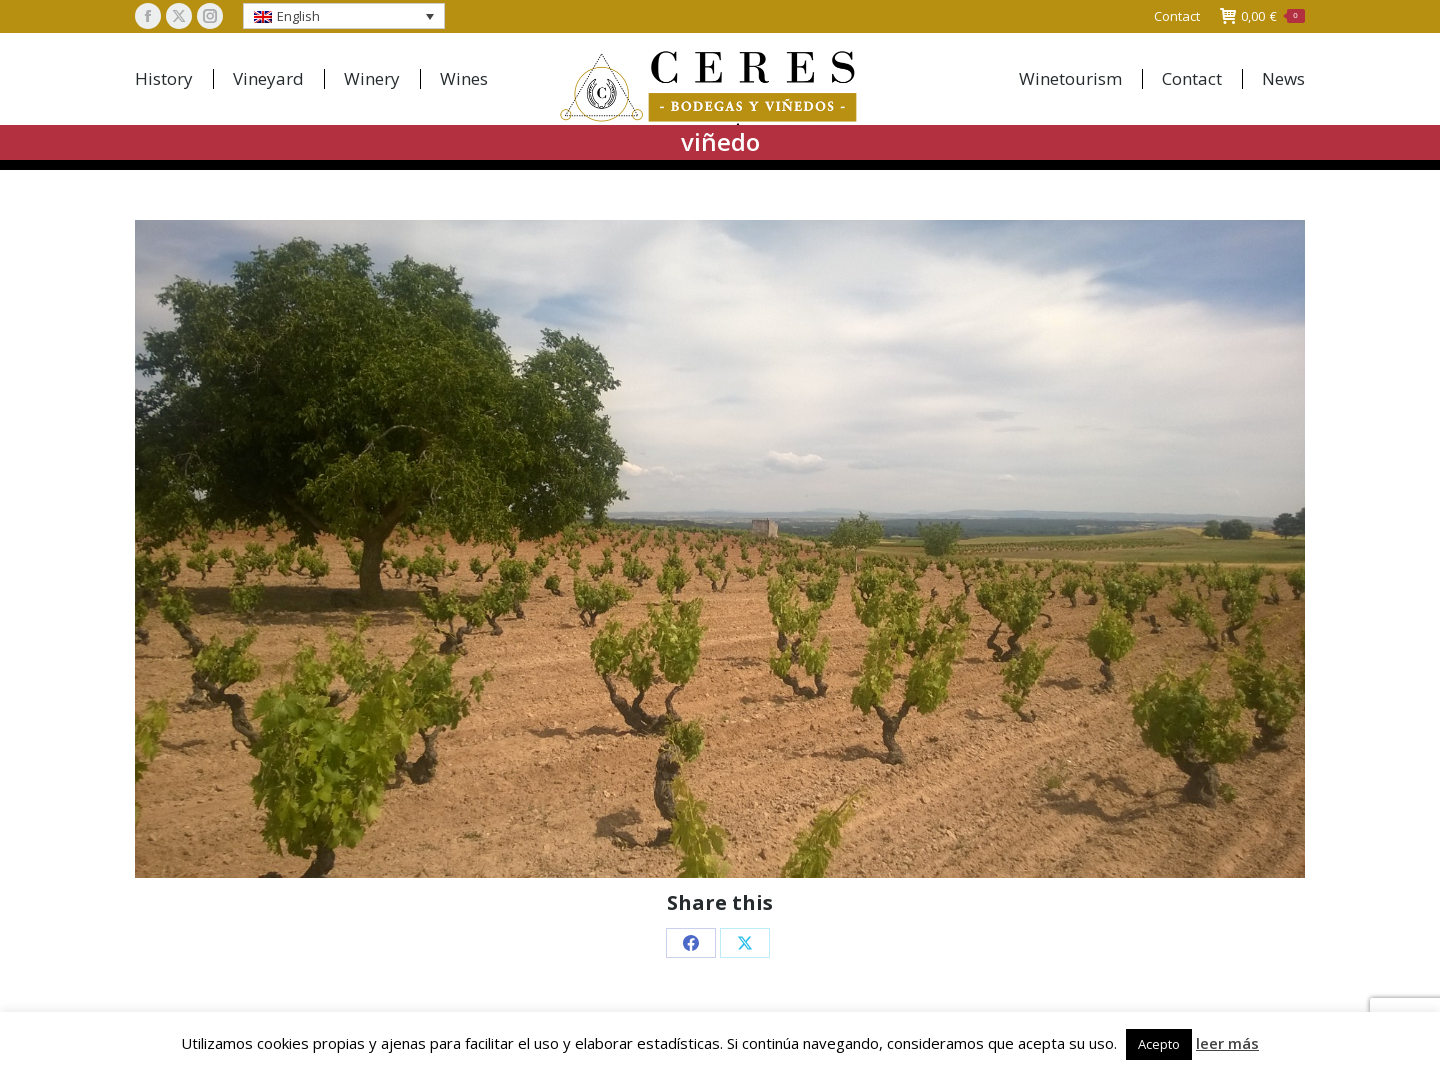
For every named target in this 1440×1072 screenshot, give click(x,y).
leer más (1227, 1043)
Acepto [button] (1159, 1044)
